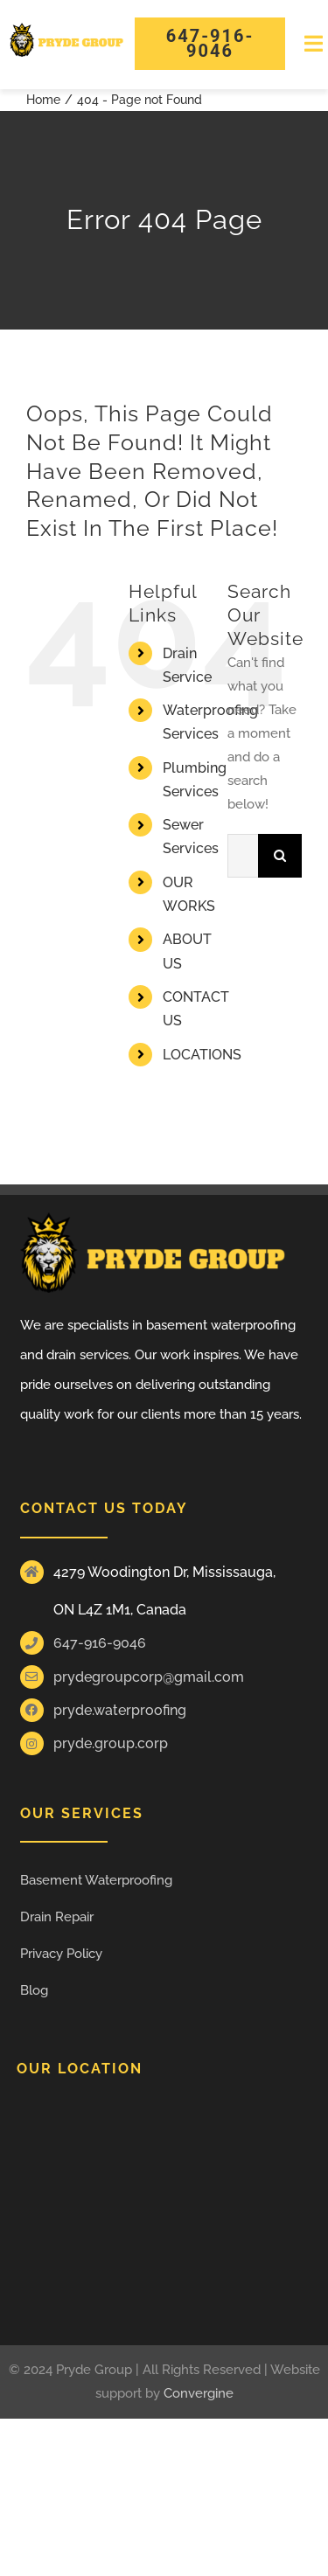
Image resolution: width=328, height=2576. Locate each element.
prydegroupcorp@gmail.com (148, 1677)
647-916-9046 (99, 1643)
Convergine (199, 2393)
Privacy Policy (61, 1954)
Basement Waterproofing (96, 1880)
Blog (34, 1990)
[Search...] (242, 856)
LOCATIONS (202, 1054)
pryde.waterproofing (119, 1710)
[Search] (280, 856)
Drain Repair (57, 1917)
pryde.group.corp (110, 1743)
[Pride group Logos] (66, 29)
